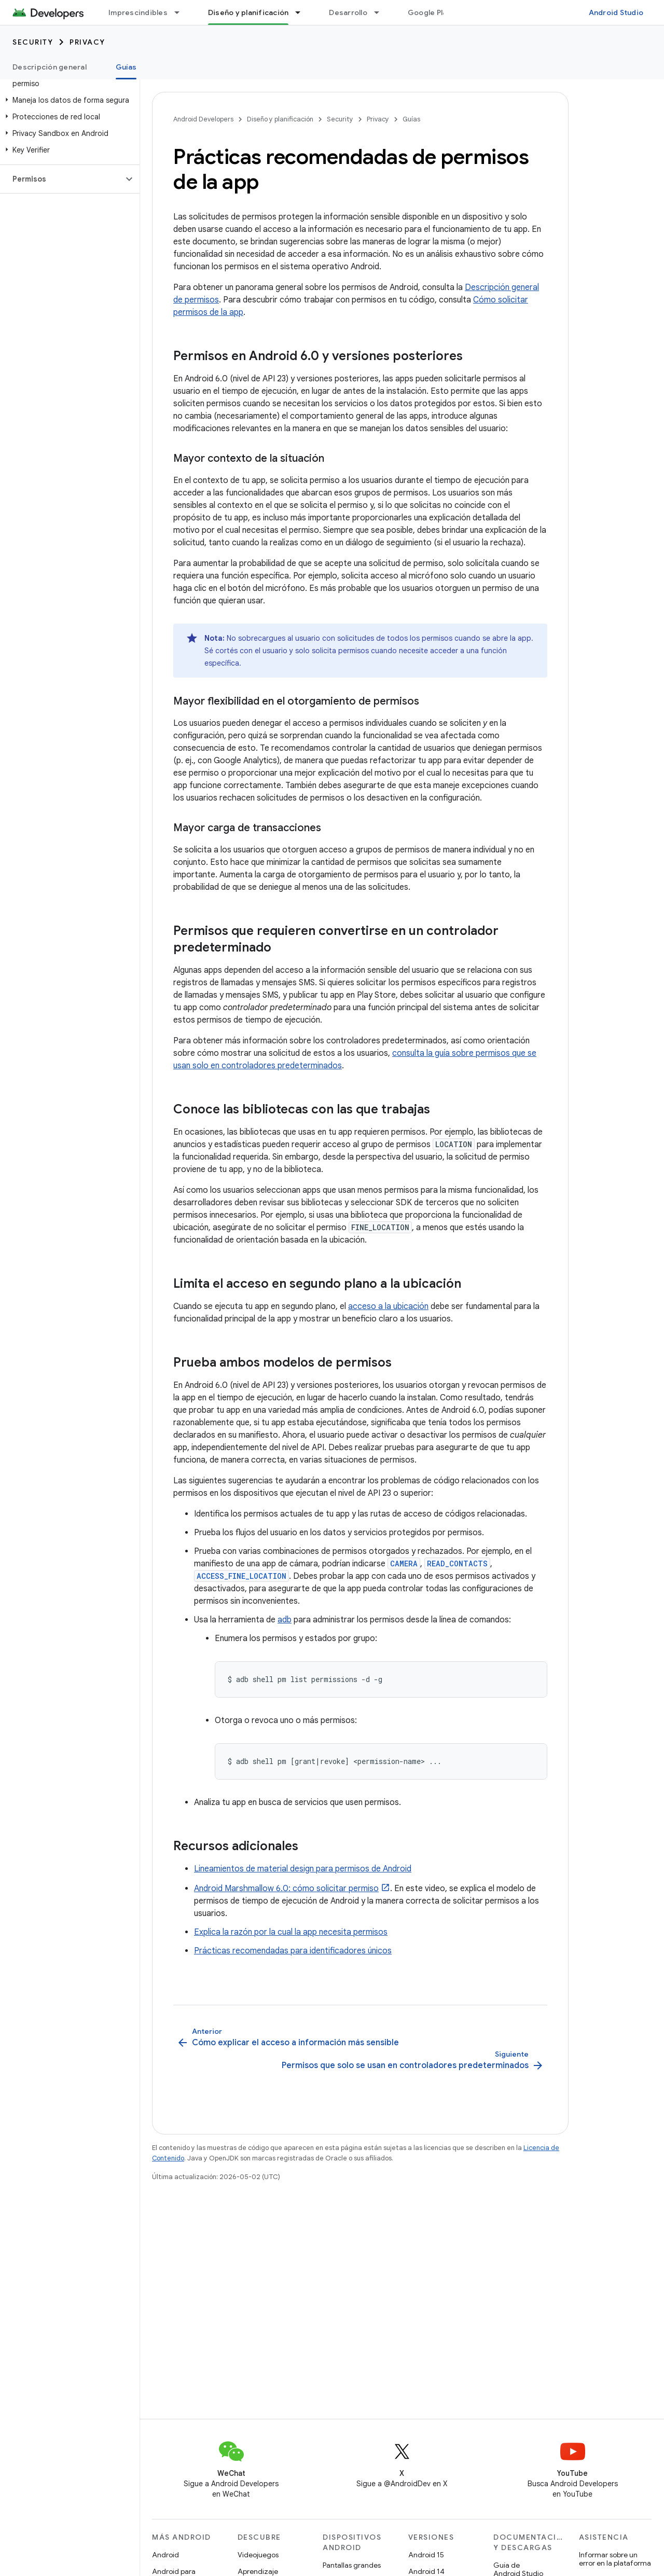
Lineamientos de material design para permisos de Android (302, 1869)
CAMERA (404, 1563)
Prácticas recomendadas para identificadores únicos (293, 1951)
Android (165, 2554)
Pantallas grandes (352, 2565)
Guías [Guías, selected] (126, 67)
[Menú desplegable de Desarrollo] (381, 12)
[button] (67, 100)
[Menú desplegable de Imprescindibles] (182, 12)
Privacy (87, 42)
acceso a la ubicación (388, 1306)
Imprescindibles (138, 12)
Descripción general (49, 67)
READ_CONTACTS (457, 1563)
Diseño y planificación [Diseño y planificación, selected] (248, 12)
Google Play (429, 12)
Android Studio (616, 12)
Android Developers (203, 119)
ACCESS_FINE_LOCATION (241, 1576)
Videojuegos (258, 2554)
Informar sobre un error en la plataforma (615, 2559)
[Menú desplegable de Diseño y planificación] (302, 12)
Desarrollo (348, 12)
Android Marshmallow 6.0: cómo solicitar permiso (286, 1888)
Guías (411, 119)
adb (285, 1620)
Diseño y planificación (280, 119)
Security (32, 42)
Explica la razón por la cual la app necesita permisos (291, 1932)
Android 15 (426, 2554)
